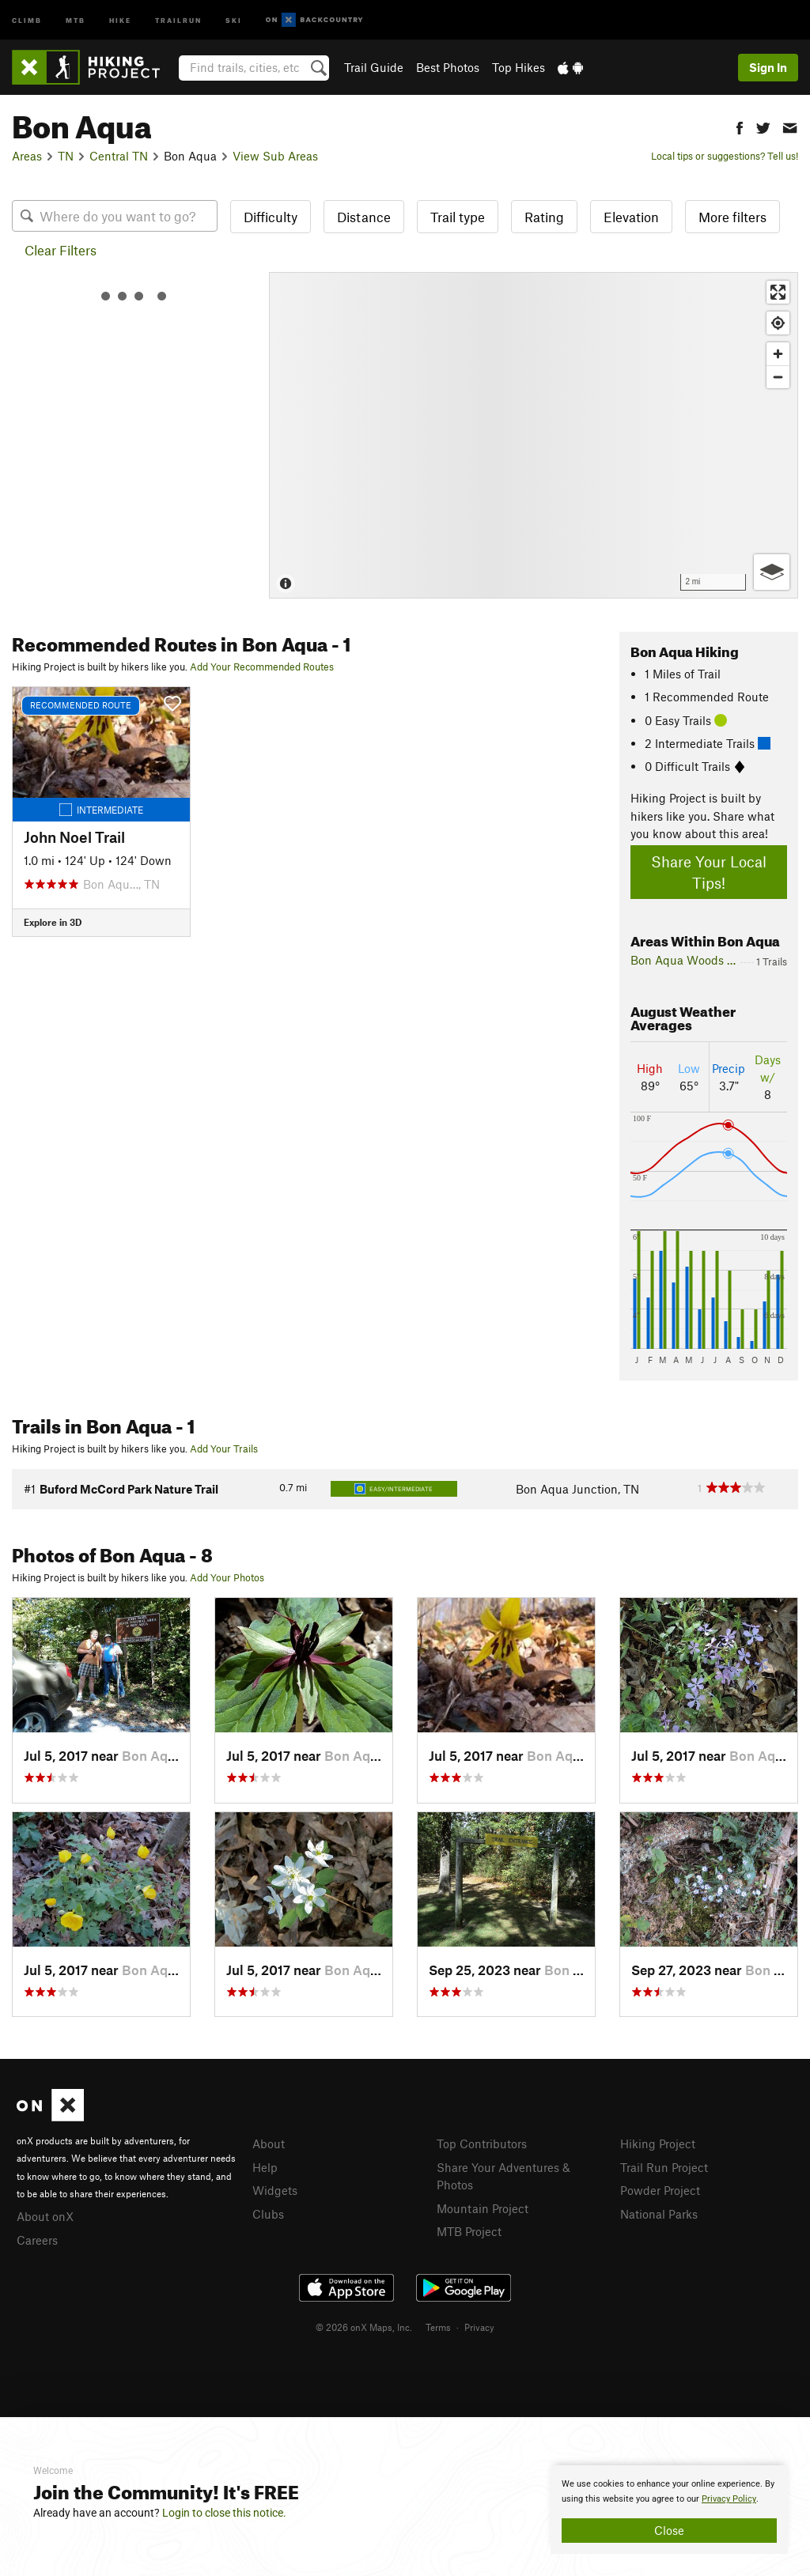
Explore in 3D (52, 921)
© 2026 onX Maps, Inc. (364, 2326)
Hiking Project (657, 2143)
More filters (732, 217)
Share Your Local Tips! (708, 872)
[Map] (533, 435)
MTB (75, 19)
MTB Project (469, 2231)
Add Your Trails (224, 1448)
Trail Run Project (664, 2167)
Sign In (768, 67)
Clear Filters (61, 250)
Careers (37, 2240)
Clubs (268, 2214)
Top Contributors (482, 2143)
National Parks (659, 2214)
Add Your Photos (227, 1577)
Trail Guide (373, 67)
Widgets (274, 2190)
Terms (438, 2326)
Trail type (457, 217)
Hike (120, 19)
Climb (27, 19)
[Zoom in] (777, 353)
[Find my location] (777, 323)
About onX (45, 2216)
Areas (27, 156)
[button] (740, 126)
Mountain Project (482, 2208)
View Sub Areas (275, 156)
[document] (669, 2509)
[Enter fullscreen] (777, 292)
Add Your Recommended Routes (262, 666)
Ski (233, 19)
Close (669, 2530)
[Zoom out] (777, 376)
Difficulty (270, 217)
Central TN (118, 156)
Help (265, 2167)
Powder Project (660, 2190)
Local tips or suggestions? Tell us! (724, 155)
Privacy (479, 2326)
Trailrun (178, 19)
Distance (364, 217)
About (268, 2143)
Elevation (631, 217)
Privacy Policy (729, 2499)
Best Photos (447, 67)
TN (66, 156)
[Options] (771, 572)
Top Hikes (518, 67)
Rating (544, 217)
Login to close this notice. (224, 2512)
